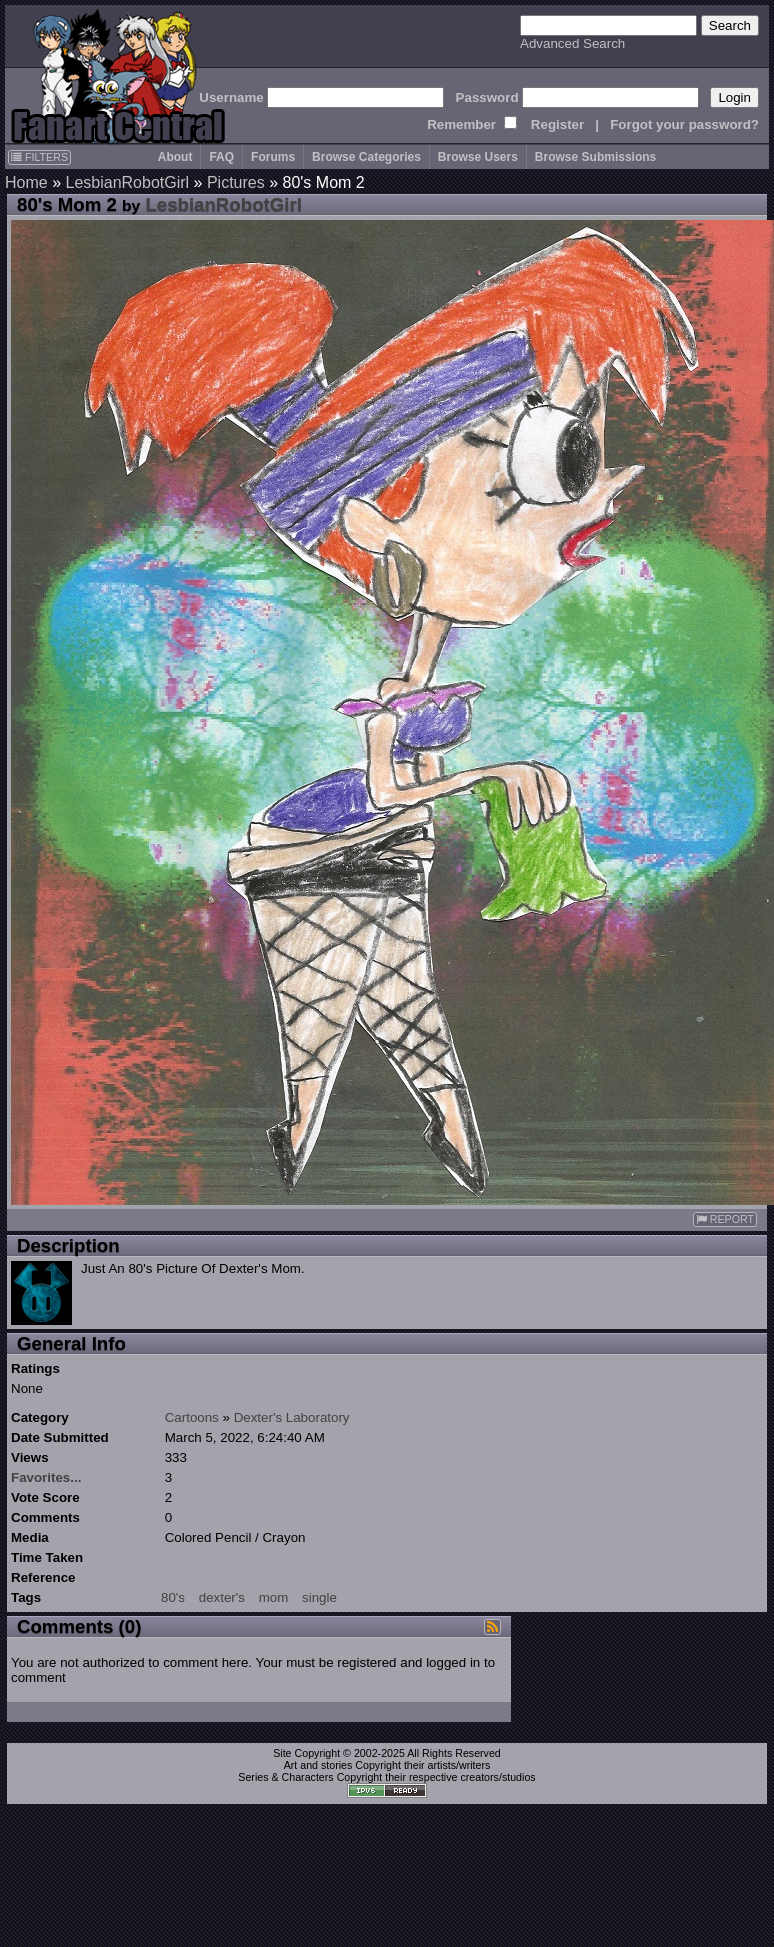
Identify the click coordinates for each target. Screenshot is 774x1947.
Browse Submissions (595, 157)
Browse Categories (366, 157)
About (175, 157)
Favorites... (46, 1477)
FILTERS (39, 157)
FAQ (221, 157)
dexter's (222, 1597)
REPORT (725, 1219)
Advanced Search (572, 43)
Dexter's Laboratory (292, 1417)
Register (557, 124)
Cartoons (192, 1417)
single (319, 1597)
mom (274, 1597)
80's (173, 1597)
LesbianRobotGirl (127, 182)
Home (26, 182)
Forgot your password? (684, 124)
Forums (273, 157)
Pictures (236, 182)
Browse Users (478, 157)
